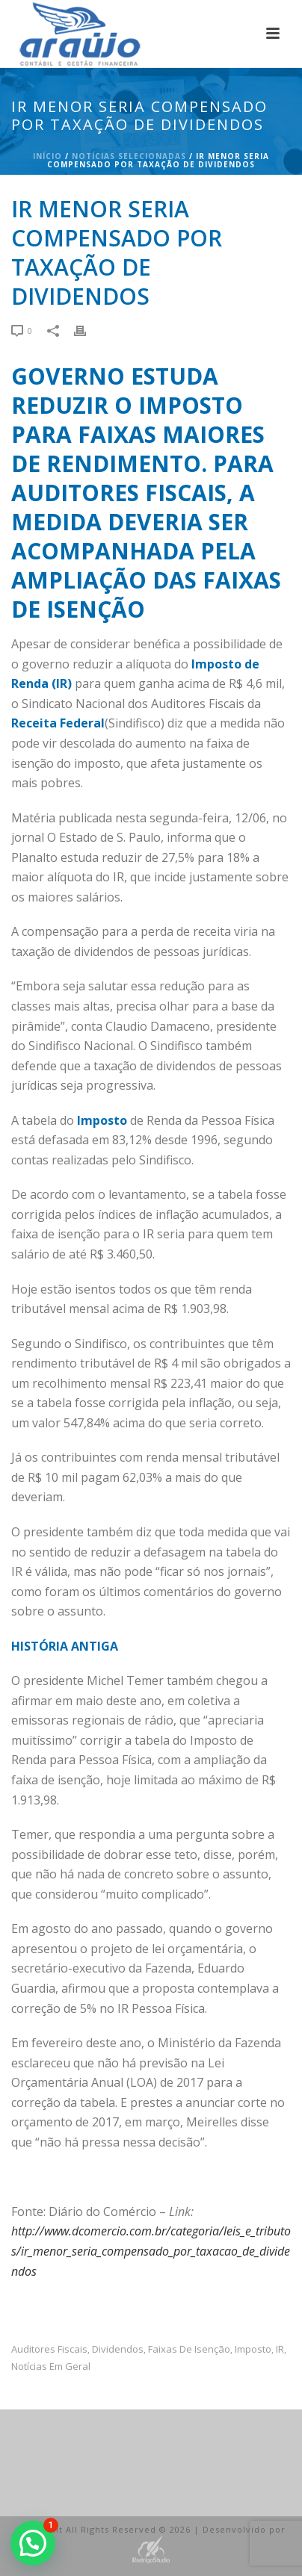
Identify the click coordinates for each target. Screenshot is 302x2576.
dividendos (118, 2349)
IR (280, 2349)
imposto (253, 2349)
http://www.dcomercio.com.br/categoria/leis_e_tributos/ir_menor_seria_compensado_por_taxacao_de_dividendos (151, 2251)
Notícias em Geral (50, 2366)
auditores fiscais (49, 2349)
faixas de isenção (189, 2349)
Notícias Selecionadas (129, 156)
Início (47, 156)
